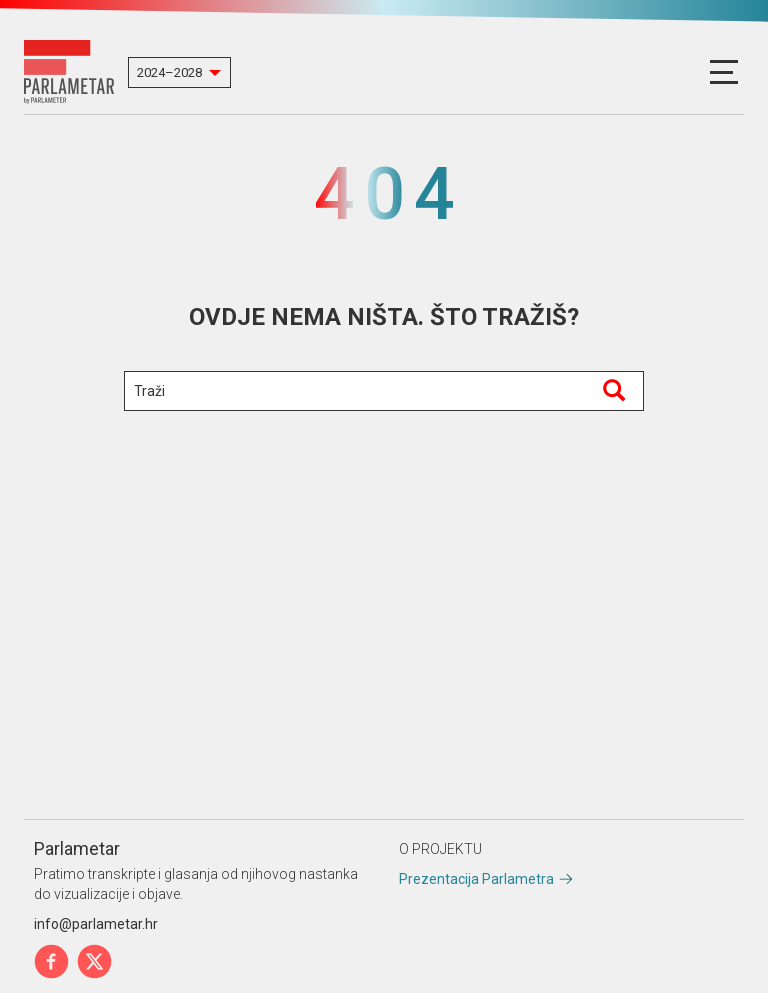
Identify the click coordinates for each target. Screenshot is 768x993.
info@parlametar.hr (96, 924)
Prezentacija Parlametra (476, 879)
